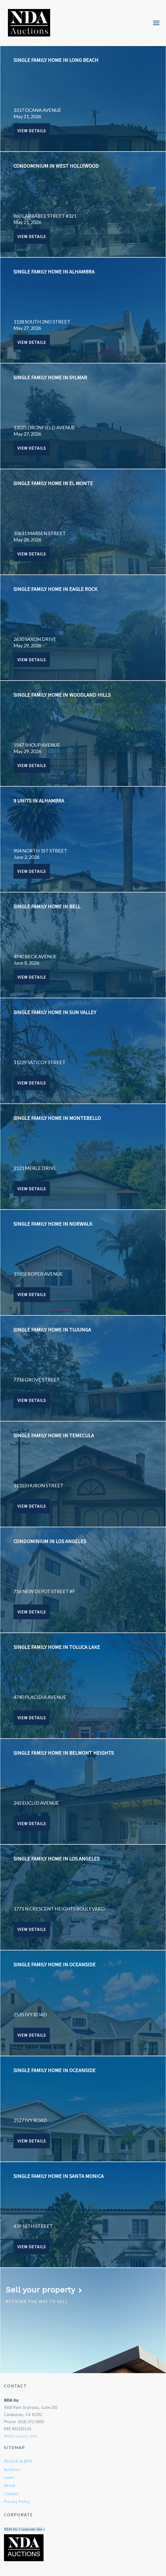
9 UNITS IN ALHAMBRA (38, 800)
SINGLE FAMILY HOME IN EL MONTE (53, 483)
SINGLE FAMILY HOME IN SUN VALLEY (54, 1012)
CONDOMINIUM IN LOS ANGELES (49, 1541)
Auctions (12, 2469)
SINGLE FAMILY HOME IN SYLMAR (50, 377)
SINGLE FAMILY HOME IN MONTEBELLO (57, 1118)
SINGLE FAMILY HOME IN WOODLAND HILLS (62, 694)
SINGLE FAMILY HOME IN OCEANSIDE (54, 1964)
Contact (11, 2493)
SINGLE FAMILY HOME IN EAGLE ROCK (55, 589)
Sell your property (44, 2289)
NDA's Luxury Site (20, 2435)
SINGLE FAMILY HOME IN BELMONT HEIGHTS (63, 1752)
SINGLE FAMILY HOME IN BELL (46, 906)
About (9, 2485)
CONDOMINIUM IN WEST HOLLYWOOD (56, 165)
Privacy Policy (17, 2501)
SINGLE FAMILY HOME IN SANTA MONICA (58, 2176)
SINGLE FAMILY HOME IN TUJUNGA (52, 1329)
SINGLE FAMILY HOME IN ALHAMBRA (53, 271)
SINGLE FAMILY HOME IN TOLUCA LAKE (56, 1647)
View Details (31, 130)
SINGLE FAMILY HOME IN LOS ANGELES (56, 1858)
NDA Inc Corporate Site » (24, 2529)
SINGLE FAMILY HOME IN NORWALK (52, 1223)
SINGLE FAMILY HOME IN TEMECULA (53, 1435)
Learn (9, 2477)
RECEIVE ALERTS (18, 2461)
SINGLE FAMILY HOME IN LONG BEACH (55, 60)
